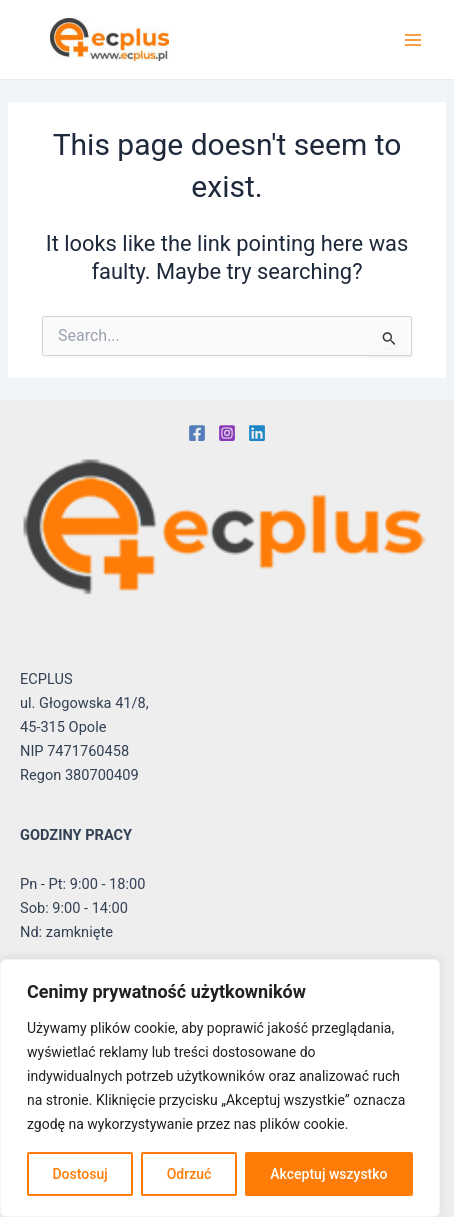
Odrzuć (189, 1174)
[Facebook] (197, 433)
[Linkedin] (257, 433)
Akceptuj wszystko (328, 1174)
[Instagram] (227, 433)
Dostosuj (79, 1174)
